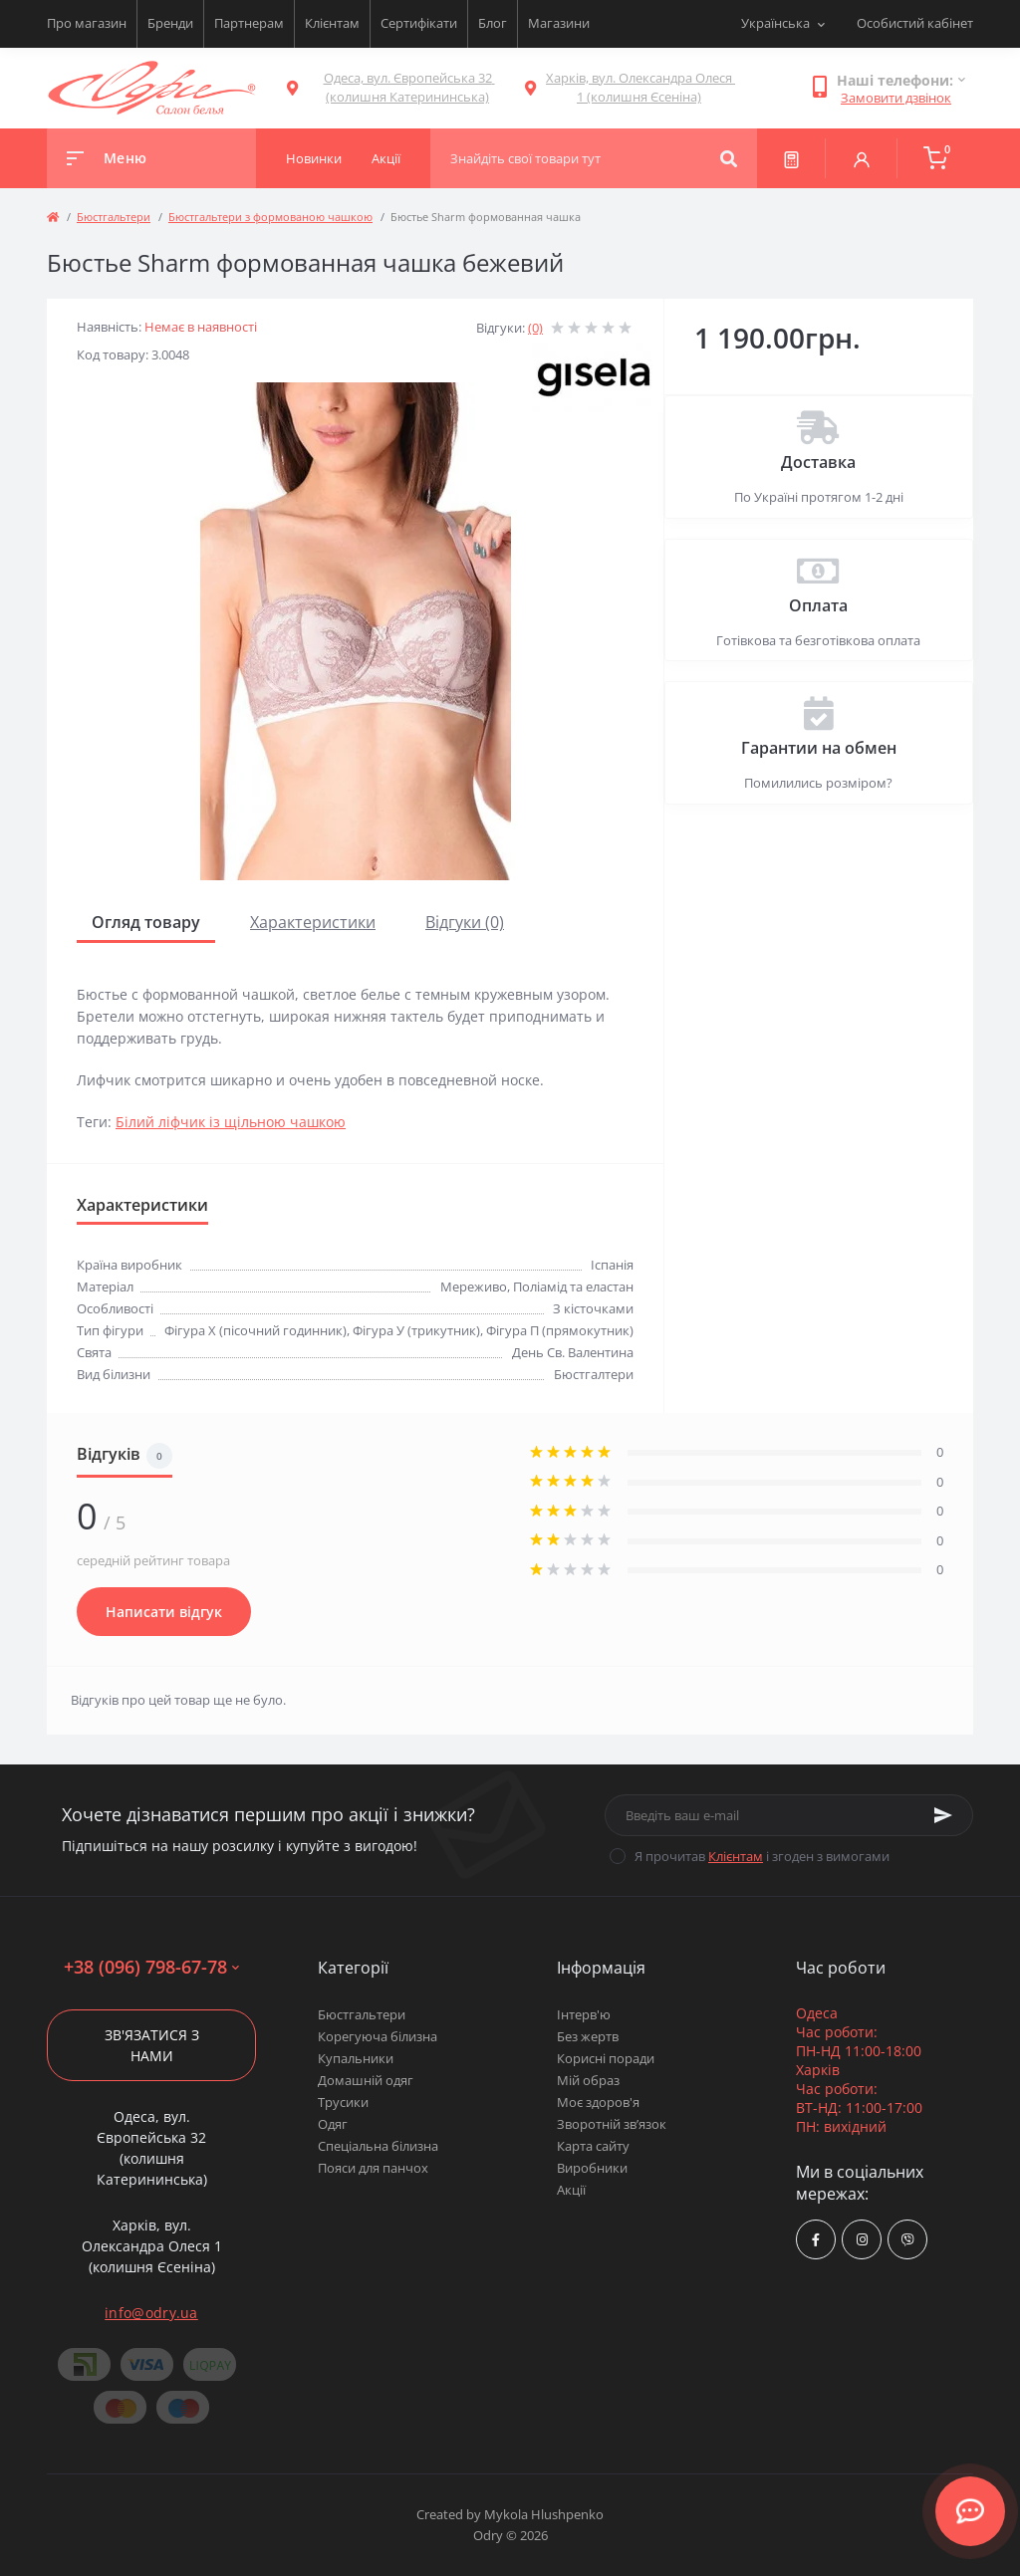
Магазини (559, 23)
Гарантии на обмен (818, 748)
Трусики (343, 2102)
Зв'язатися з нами (152, 2045)
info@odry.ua (151, 2312)
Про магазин (87, 23)
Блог (492, 23)
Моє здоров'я (598, 2102)
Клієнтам (332, 23)
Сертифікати (419, 23)
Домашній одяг (365, 2080)
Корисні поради (605, 2058)
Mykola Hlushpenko (544, 2514)
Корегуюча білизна (377, 2036)
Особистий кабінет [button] (915, 23)
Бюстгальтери (113, 216)
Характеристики (313, 922)
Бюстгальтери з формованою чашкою (270, 216)
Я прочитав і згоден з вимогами (762, 1856)
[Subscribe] (943, 1815)
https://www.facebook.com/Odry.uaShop (816, 2239)
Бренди (170, 23)
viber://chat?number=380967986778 (907, 2239)
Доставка (818, 462)
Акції (571, 2190)
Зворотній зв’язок (611, 2124)
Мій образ (588, 2080)
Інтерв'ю (584, 2014)
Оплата (818, 605)
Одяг (333, 2124)
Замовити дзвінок (896, 98)
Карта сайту (593, 2146)
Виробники (592, 2168)
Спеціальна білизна (378, 2146)
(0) (535, 328)
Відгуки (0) (464, 922)
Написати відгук (164, 1611)
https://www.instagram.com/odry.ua (862, 2239)
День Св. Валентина (573, 1352)
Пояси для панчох (373, 2168)
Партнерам (249, 23)
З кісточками (593, 1308)
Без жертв (588, 2036)
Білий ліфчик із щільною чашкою (231, 1121)
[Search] (728, 158)
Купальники (355, 2058)
